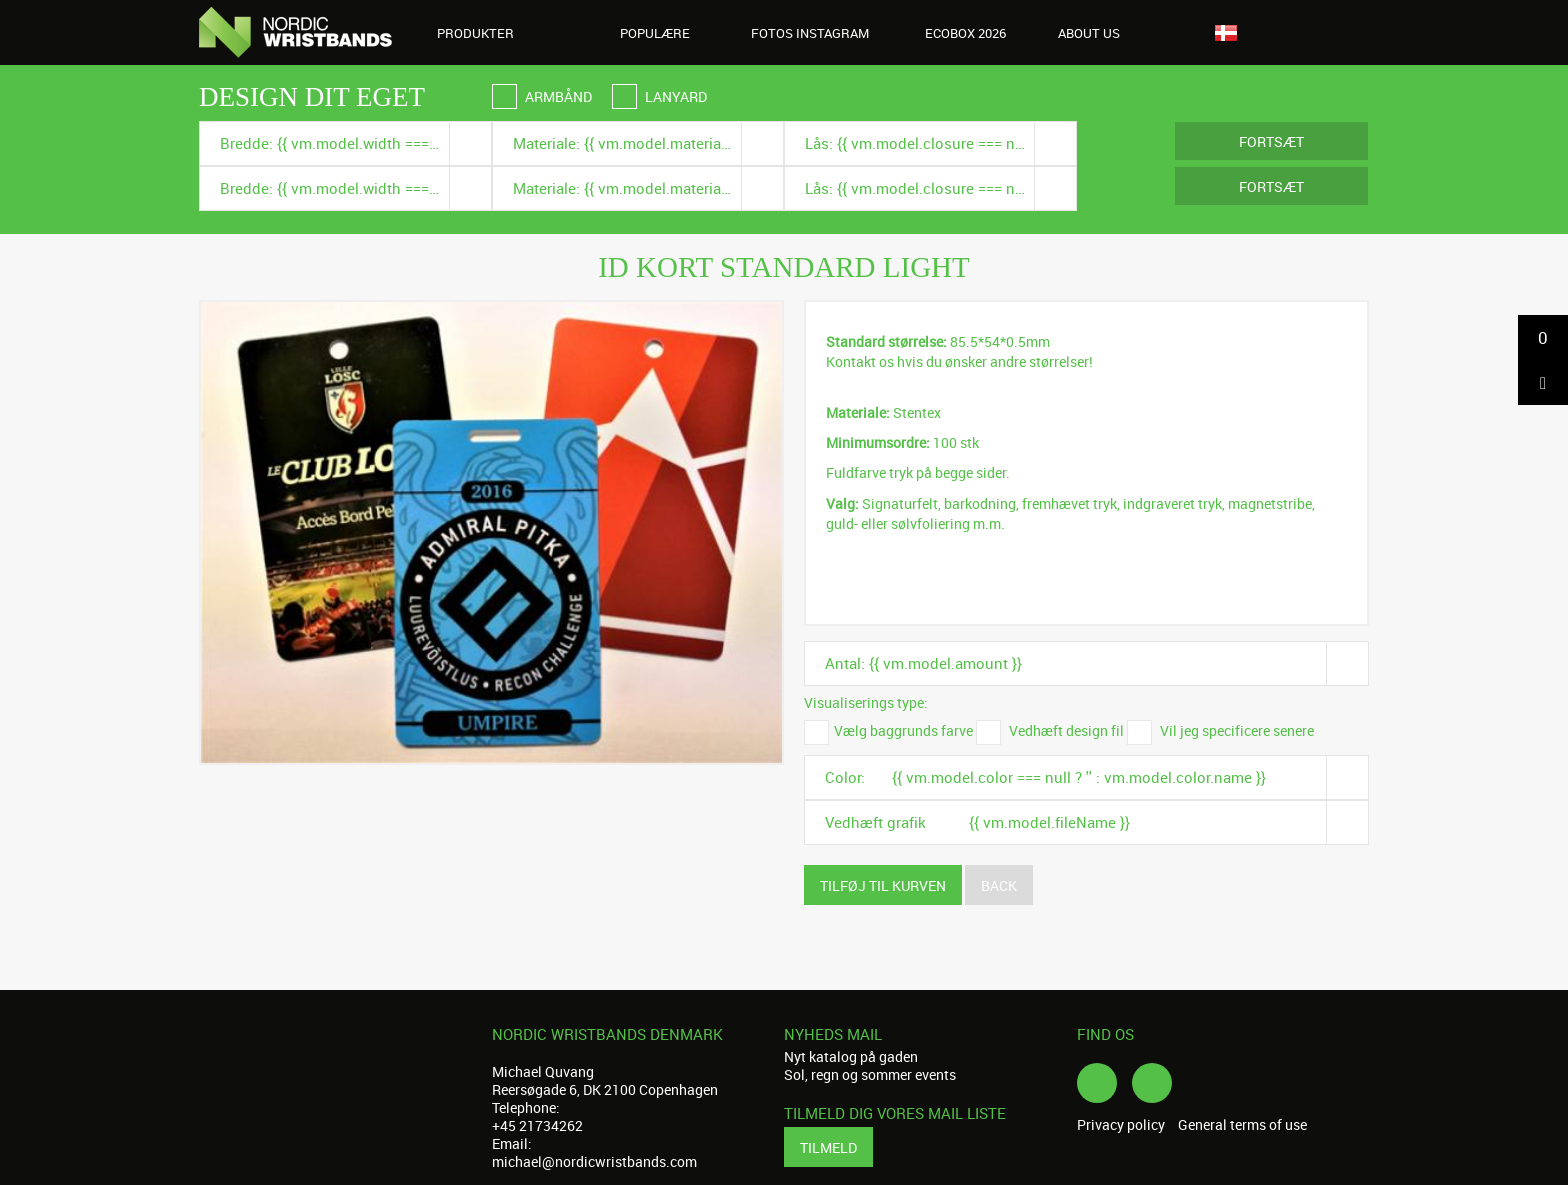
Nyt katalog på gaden (851, 1056)
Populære (655, 33)
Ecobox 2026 (965, 33)
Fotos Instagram (810, 33)
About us (1100, 33)
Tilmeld (828, 1147)
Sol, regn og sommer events (870, 1074)
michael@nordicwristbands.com (594, 1161)
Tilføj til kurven (883, 885)
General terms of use (1242, 1125)
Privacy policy (1121, 1125)
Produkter (486, 33)
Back (999, 885)
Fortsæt (1271, 141)
